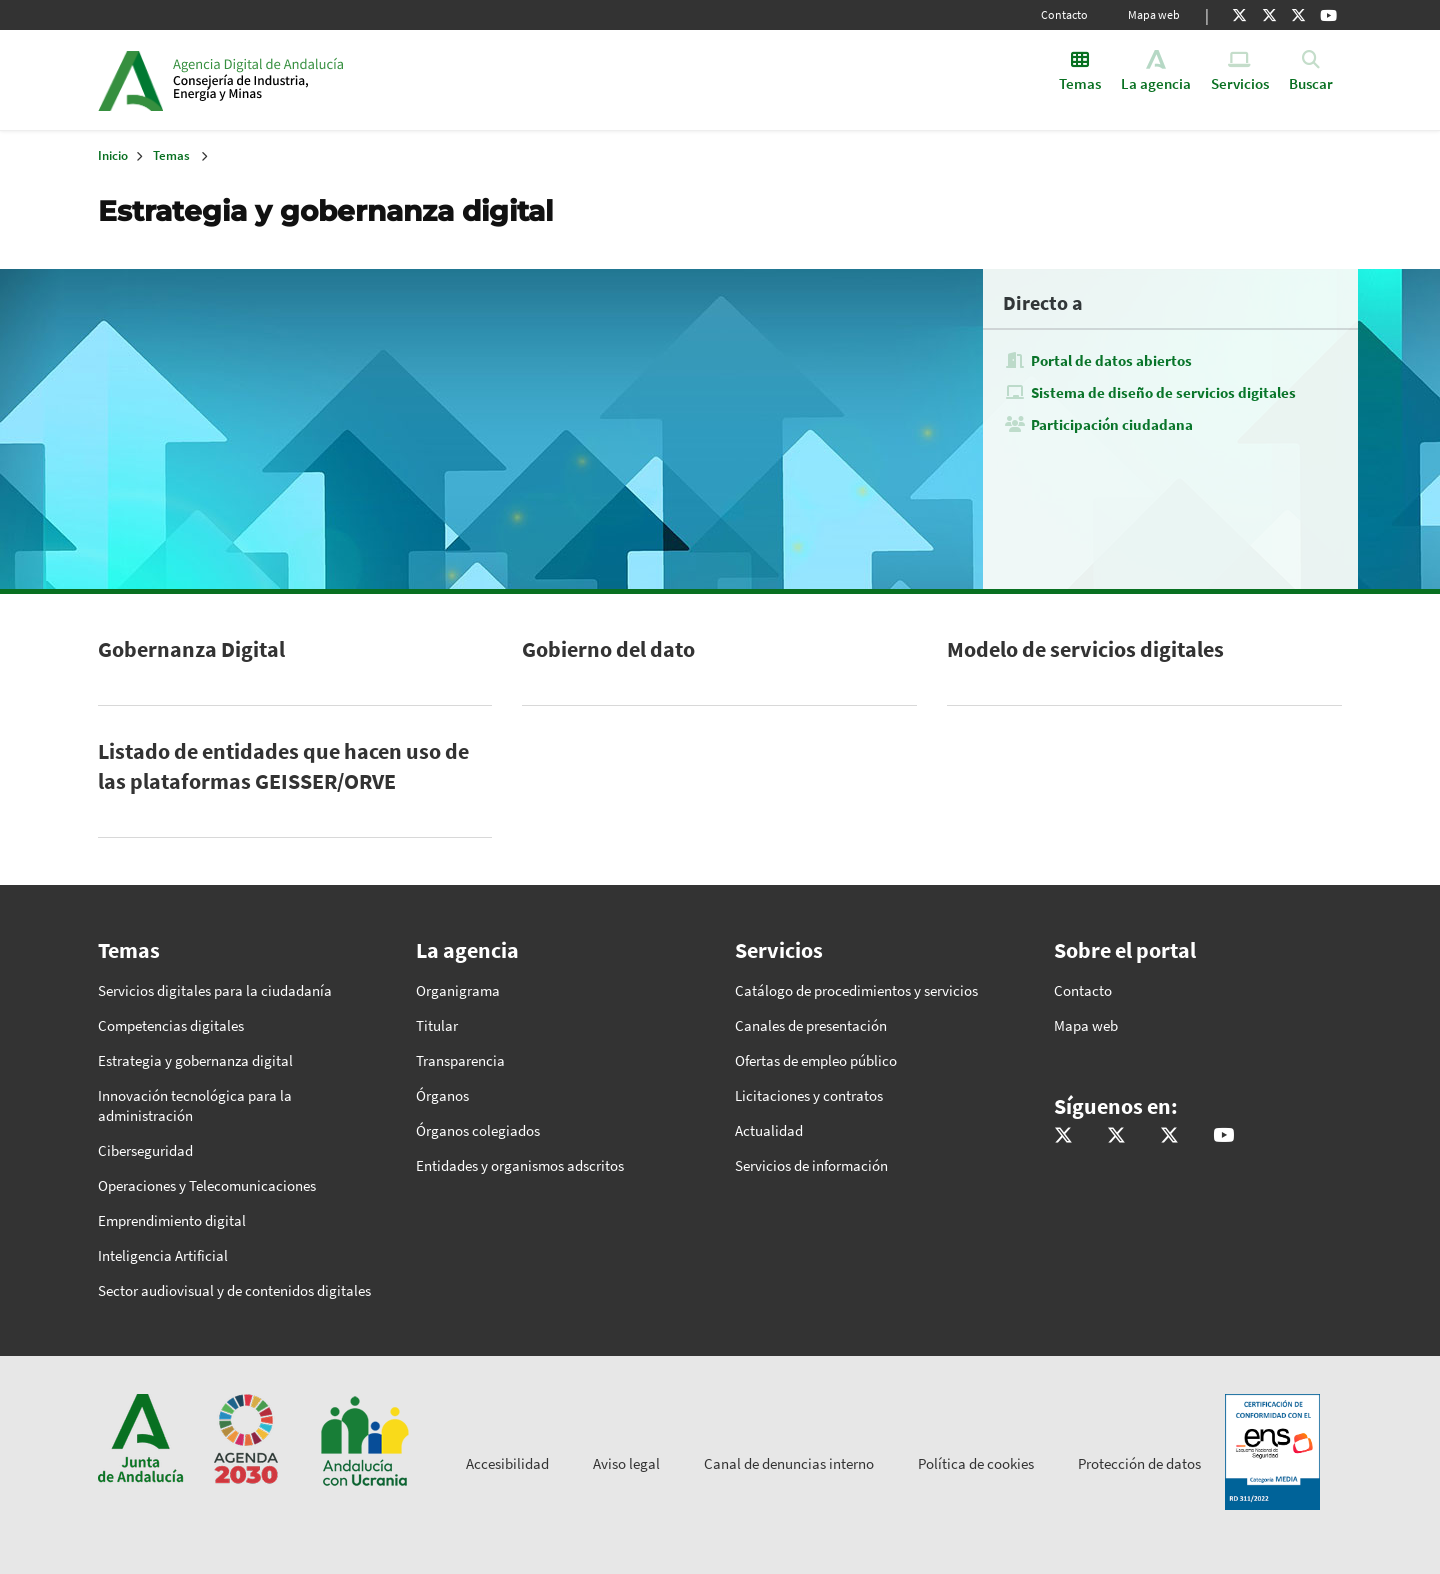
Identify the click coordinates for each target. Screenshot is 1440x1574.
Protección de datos (1139, 1463)
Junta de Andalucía (130, 80)
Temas (171, 155)
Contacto (1064, 14)
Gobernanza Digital (191, 649)
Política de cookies (976, 1463)
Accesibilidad (507, 1463)
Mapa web (1154, 14)
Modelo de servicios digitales (1085, 649)
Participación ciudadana (1112, 424)
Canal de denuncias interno (789, 1463)
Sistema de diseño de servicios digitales (1163, 392)
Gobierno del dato (608, 649)
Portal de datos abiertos (1111, 360)
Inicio (326, 80)
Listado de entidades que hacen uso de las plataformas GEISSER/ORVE (283, 766)
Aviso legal (626, 1463)
